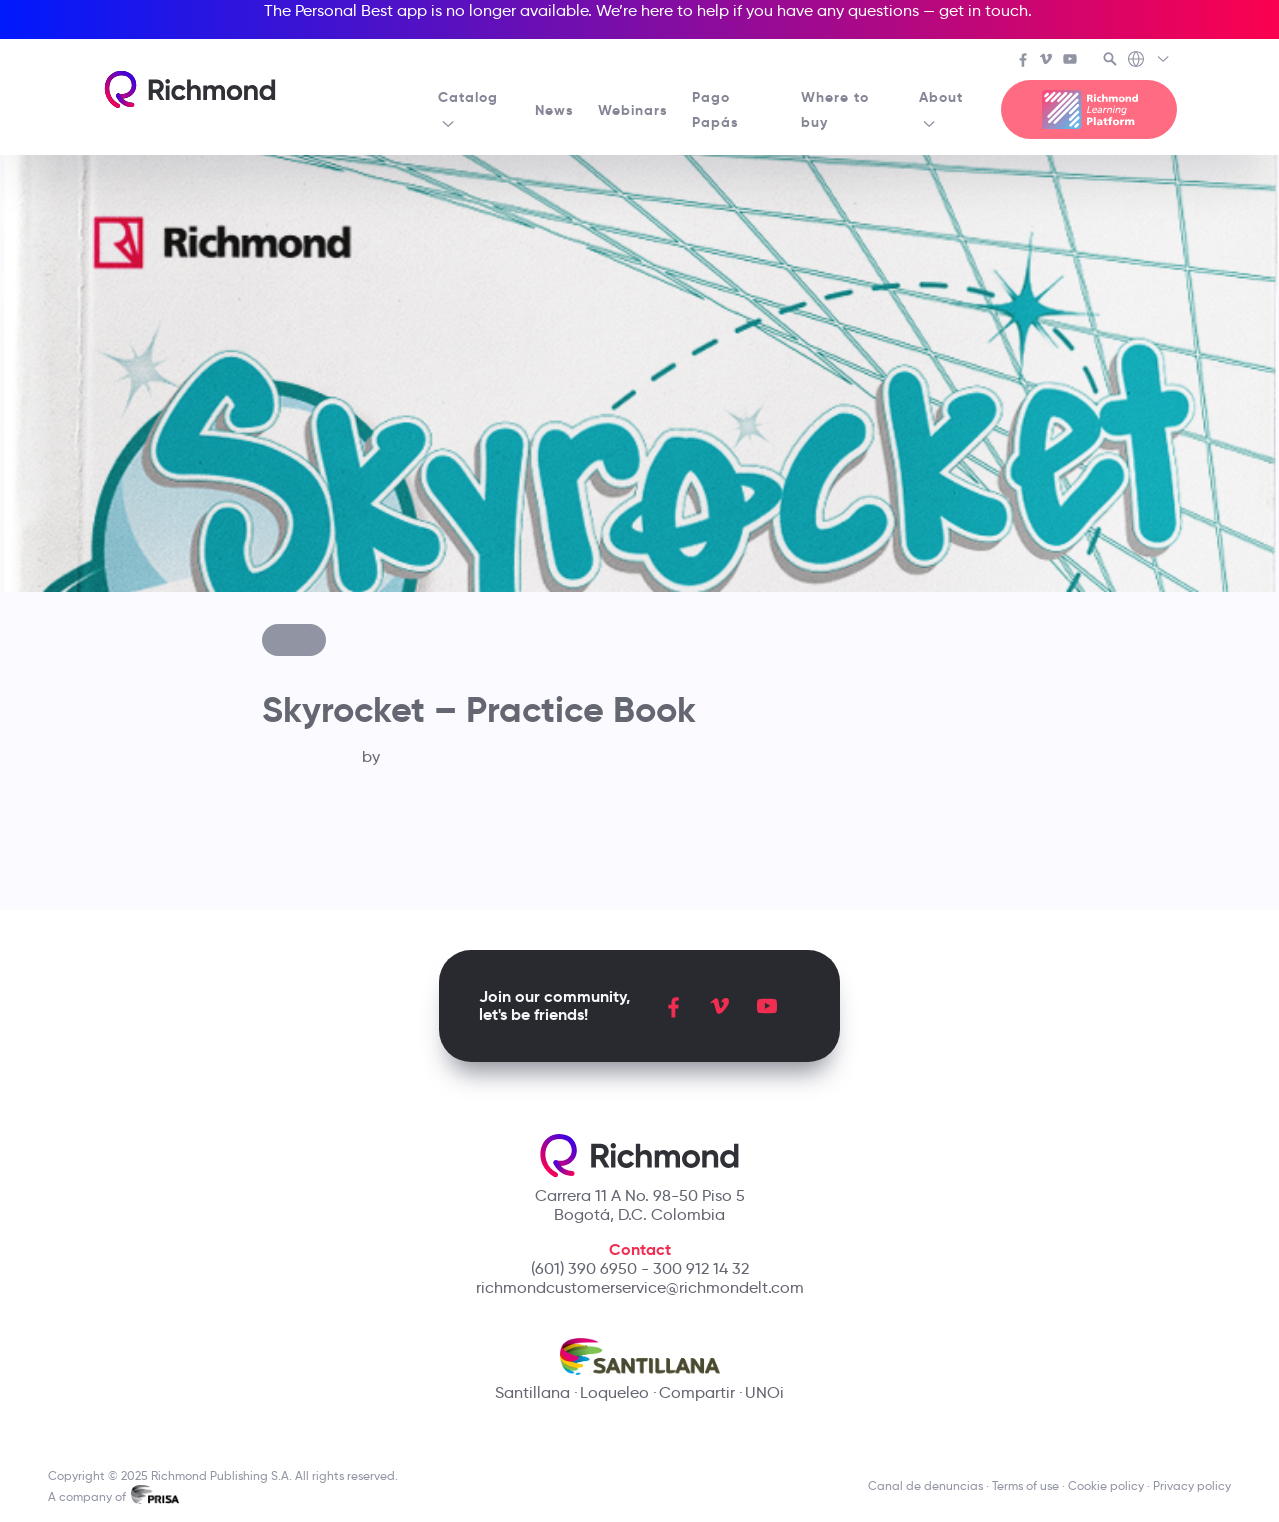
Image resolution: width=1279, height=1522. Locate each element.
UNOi (764, 1392)
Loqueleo (614, 1392)
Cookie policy (1106, 1485)
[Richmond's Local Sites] (1149, 61)
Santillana (532, 1392)
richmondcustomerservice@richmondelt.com (640, 1287)
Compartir (697, 1392)
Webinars (633, 110)
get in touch (983, 10)
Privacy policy (1192, 1485)
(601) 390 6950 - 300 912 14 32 (640, 1268)
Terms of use (1025, 1485)
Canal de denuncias (925, 1485)
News (554, 110)
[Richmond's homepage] (190, 89)
